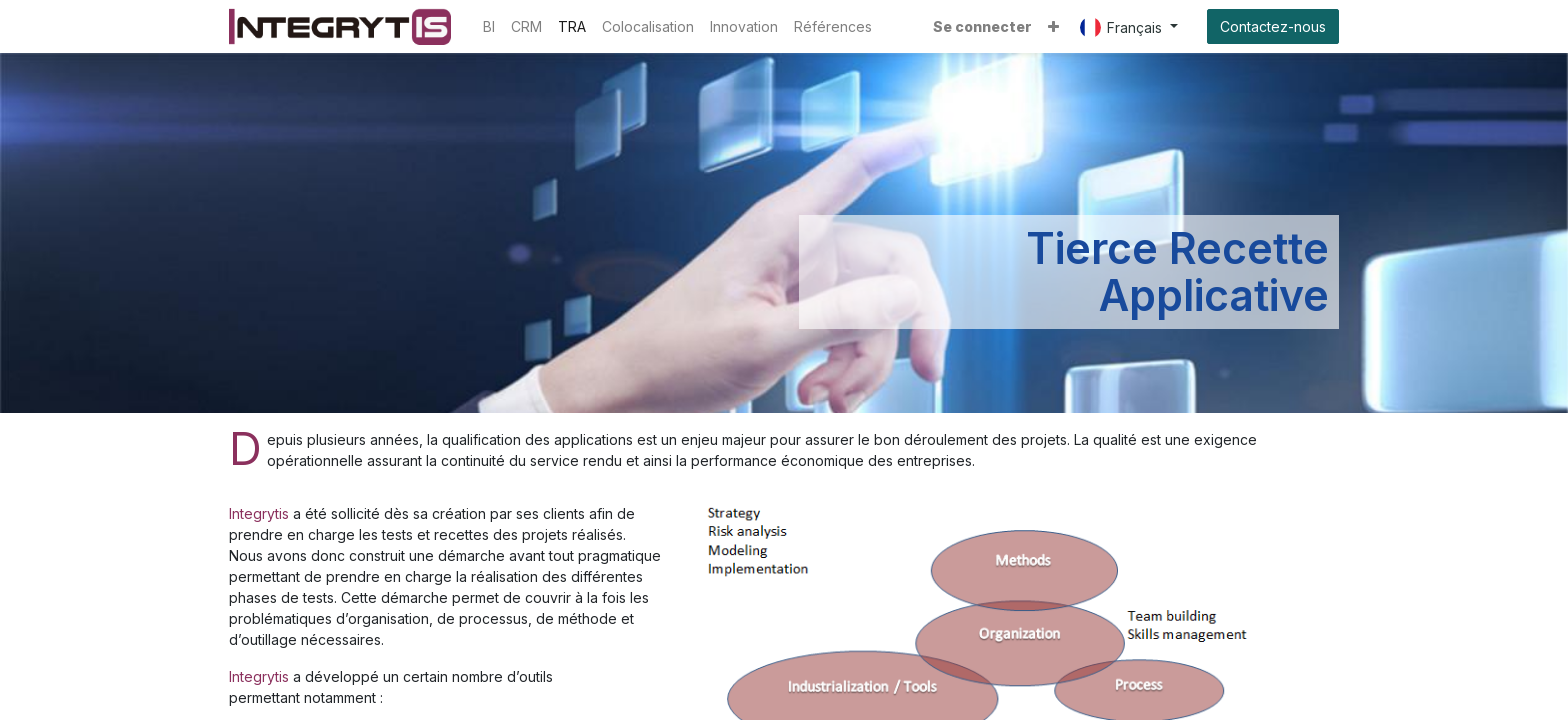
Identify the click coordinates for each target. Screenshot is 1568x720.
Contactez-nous (1273, 26)
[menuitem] (489, 26)
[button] (1053, 26)
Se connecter (982, 26)
